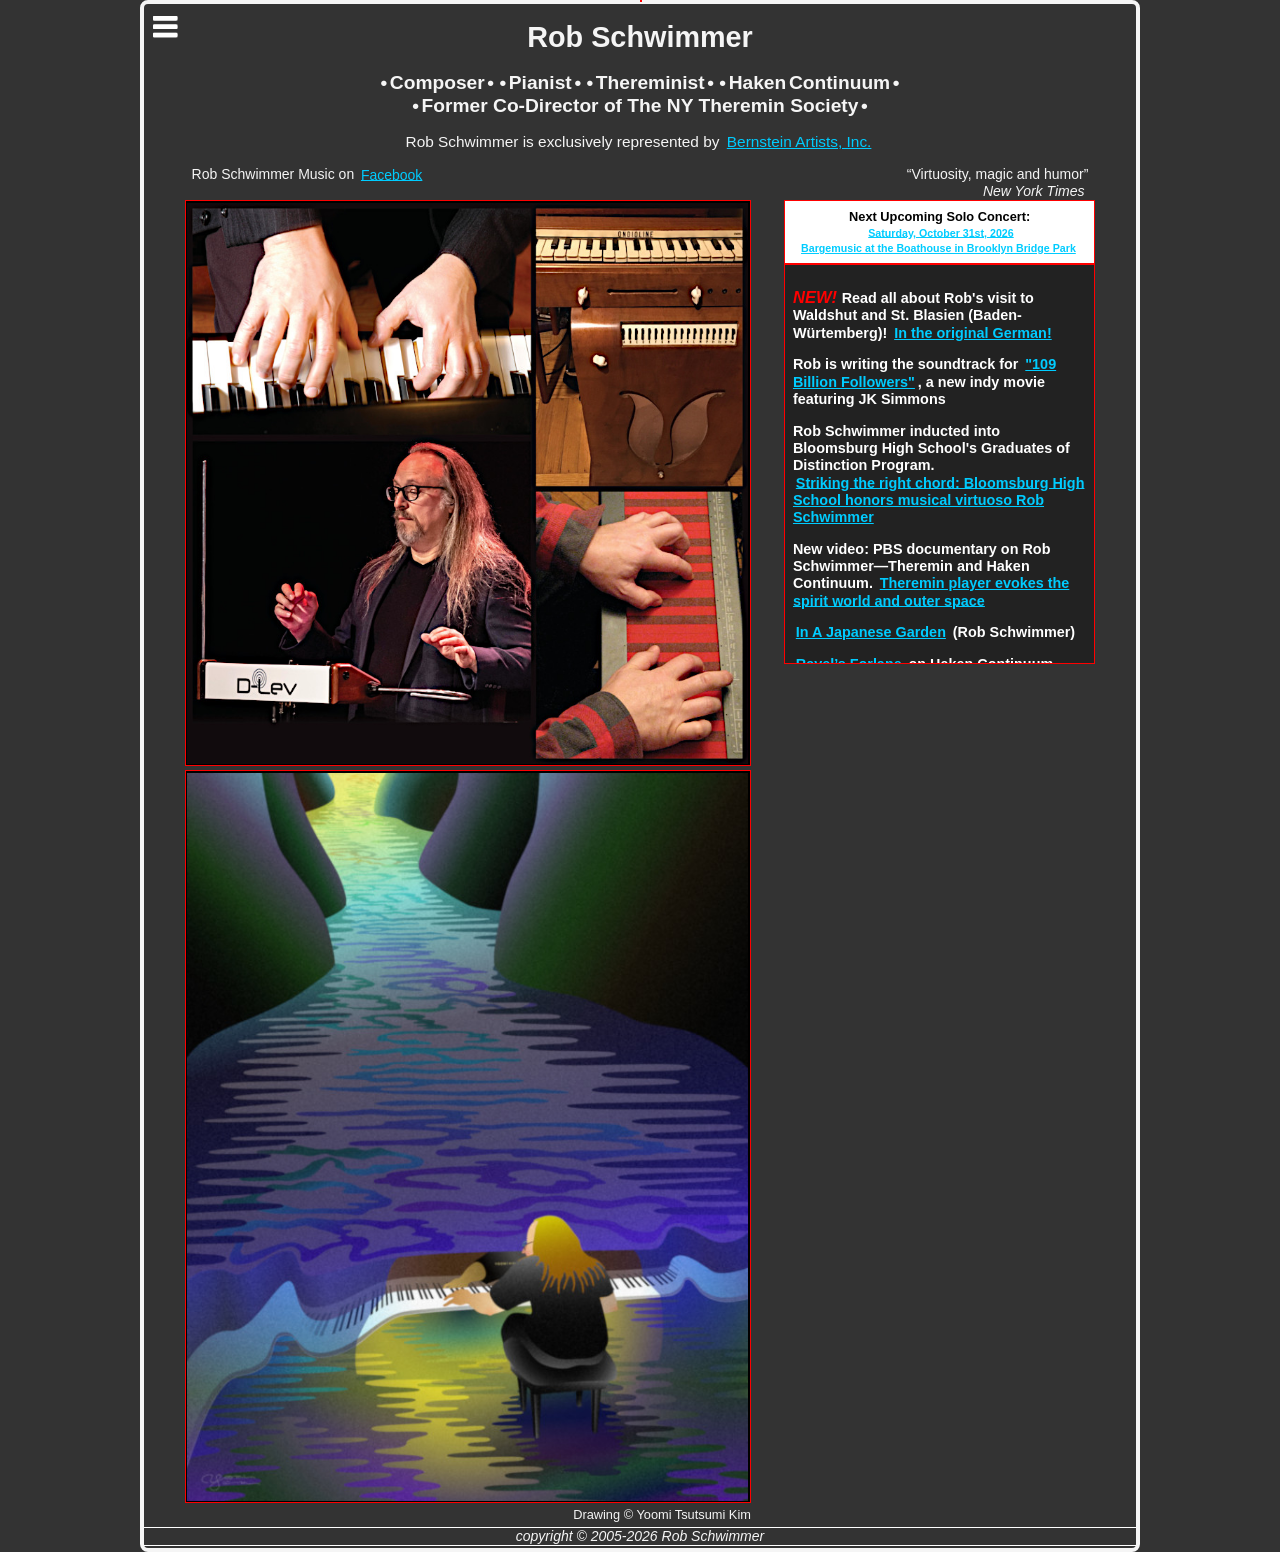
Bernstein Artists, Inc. (799, 141)
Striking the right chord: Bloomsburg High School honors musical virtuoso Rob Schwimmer (938, 499)
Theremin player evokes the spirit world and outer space (931, 591)
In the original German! (973, 333)
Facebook (391, 174)
